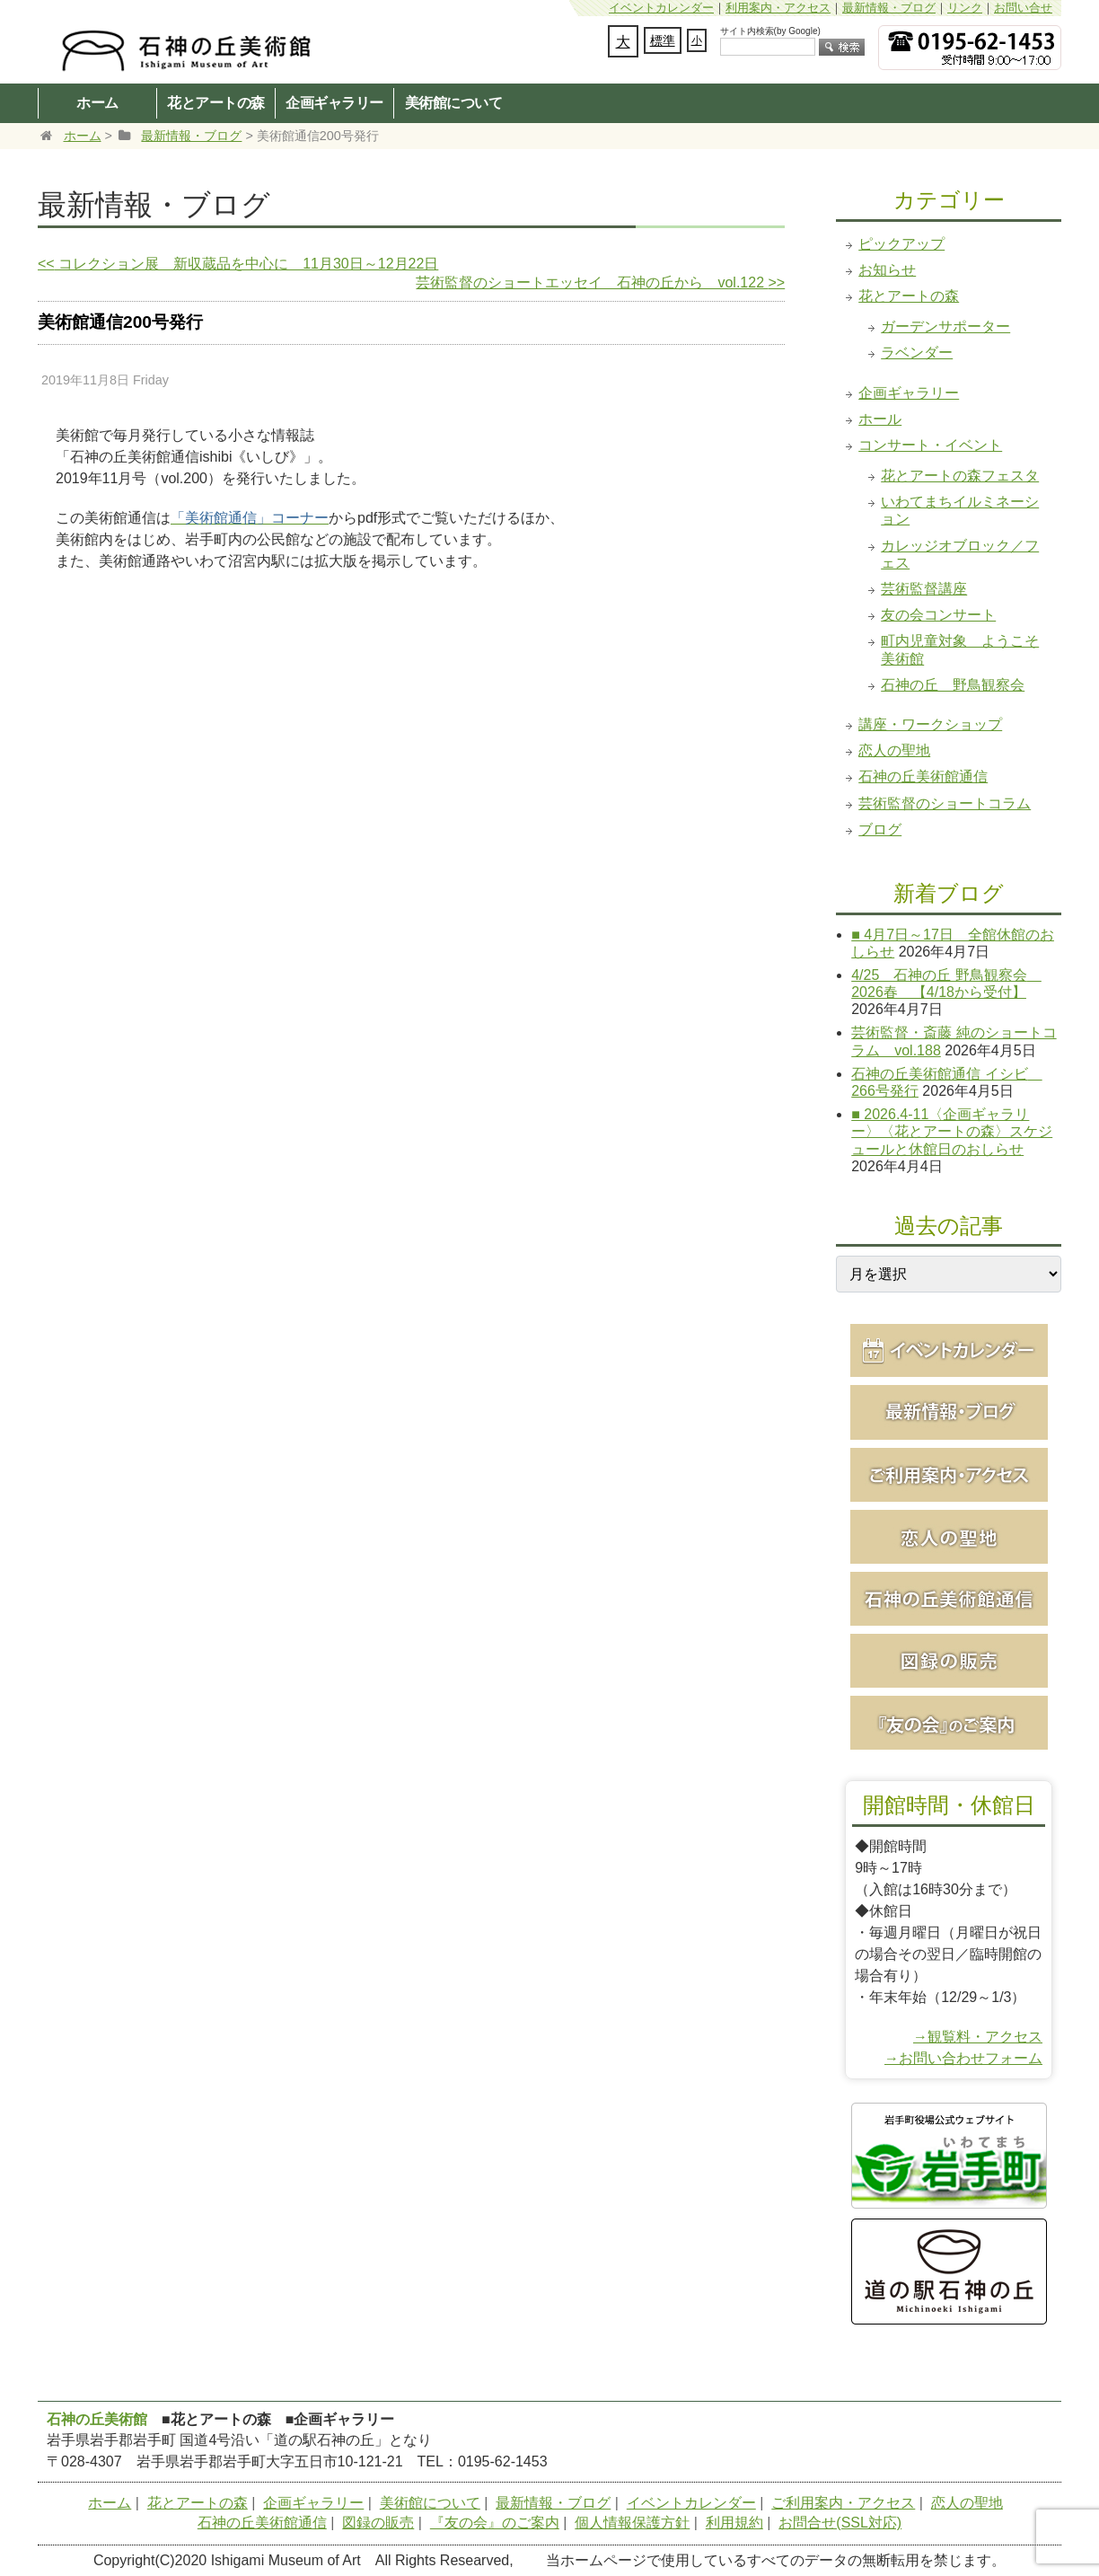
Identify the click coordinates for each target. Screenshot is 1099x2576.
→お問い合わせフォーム (963, 2058)
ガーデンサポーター (945, 326)
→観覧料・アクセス (977, 2036)
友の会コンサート (938, 614)
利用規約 (734, 2522)
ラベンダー (917, 352)
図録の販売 (378, 2522)
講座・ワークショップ (930, 724)
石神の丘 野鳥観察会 (952, 685)
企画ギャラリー (334, 102)
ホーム (97, 102)
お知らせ (887, 270)
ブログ (879, 829)
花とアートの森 (216, 102)
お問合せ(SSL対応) (839, 2522)
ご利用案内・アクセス (843, 2502)
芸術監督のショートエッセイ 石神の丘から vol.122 (600, 282)
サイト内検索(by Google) (770, 31)
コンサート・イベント (930, 445)
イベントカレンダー (661, 7)
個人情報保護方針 (632, 2522)
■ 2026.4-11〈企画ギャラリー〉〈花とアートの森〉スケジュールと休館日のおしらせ (951, 1131)
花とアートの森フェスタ (960, 475)
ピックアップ (901, 243)
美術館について (454, 102)
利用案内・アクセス (778, 7)
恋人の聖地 (894, 750)
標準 (662, 40)
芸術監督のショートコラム (944, 803)
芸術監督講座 (924, 588)
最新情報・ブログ (889, 7)
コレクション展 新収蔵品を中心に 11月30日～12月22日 (238, 263)
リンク (964, 7)
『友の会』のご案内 (494, 2522)
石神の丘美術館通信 (923, 776)
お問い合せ (1023, 7)
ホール (879, 419)
